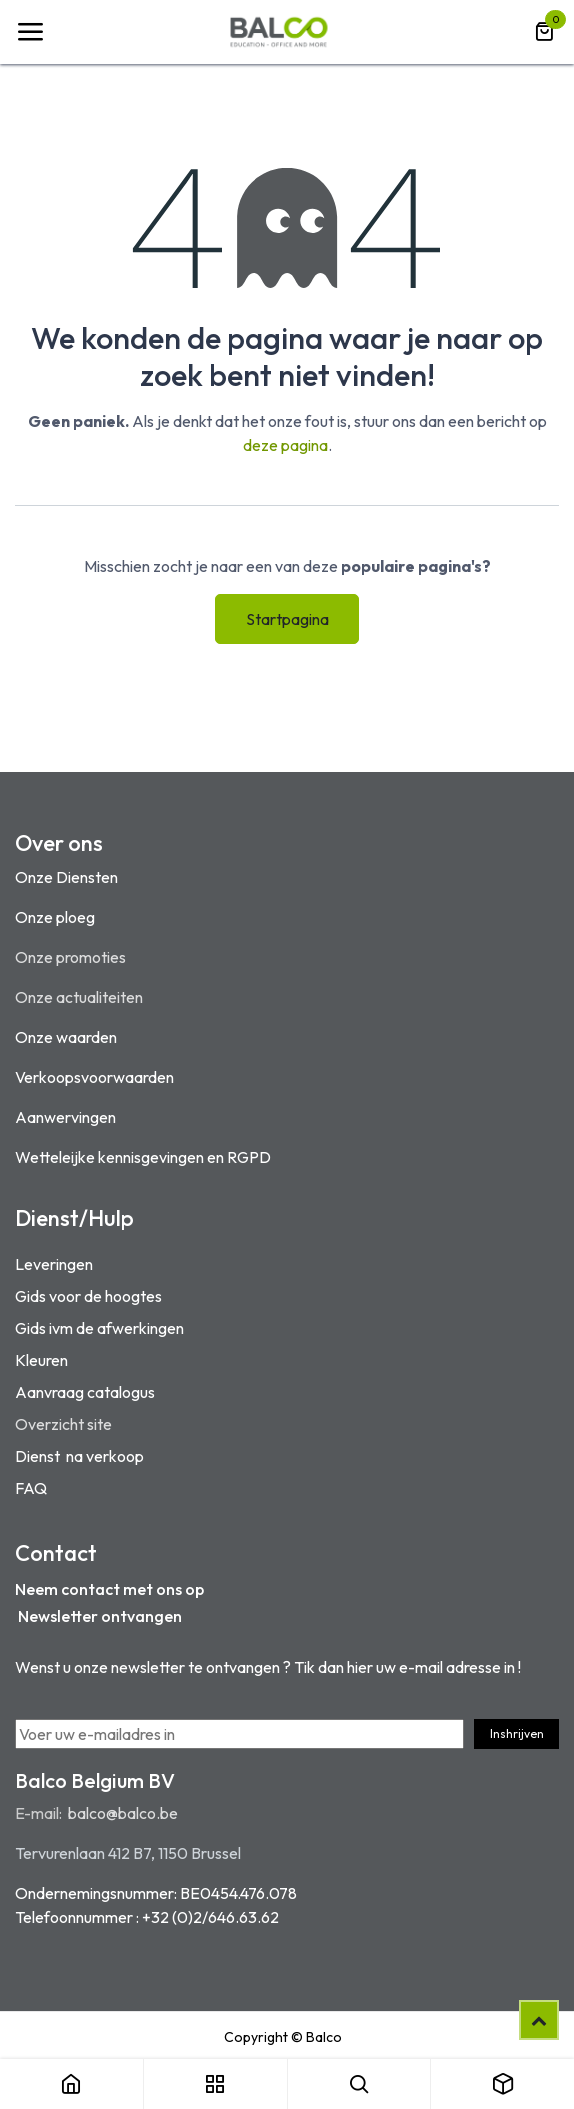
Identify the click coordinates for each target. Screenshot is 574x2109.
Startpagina (287, 619)
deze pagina (285, 445)
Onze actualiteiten (79, 997)
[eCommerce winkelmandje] (544, 32)
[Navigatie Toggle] (30, 32)
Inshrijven (517, 1733)
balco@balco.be (123, 1813)
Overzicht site (63, 1424)
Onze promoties (70, 957)
